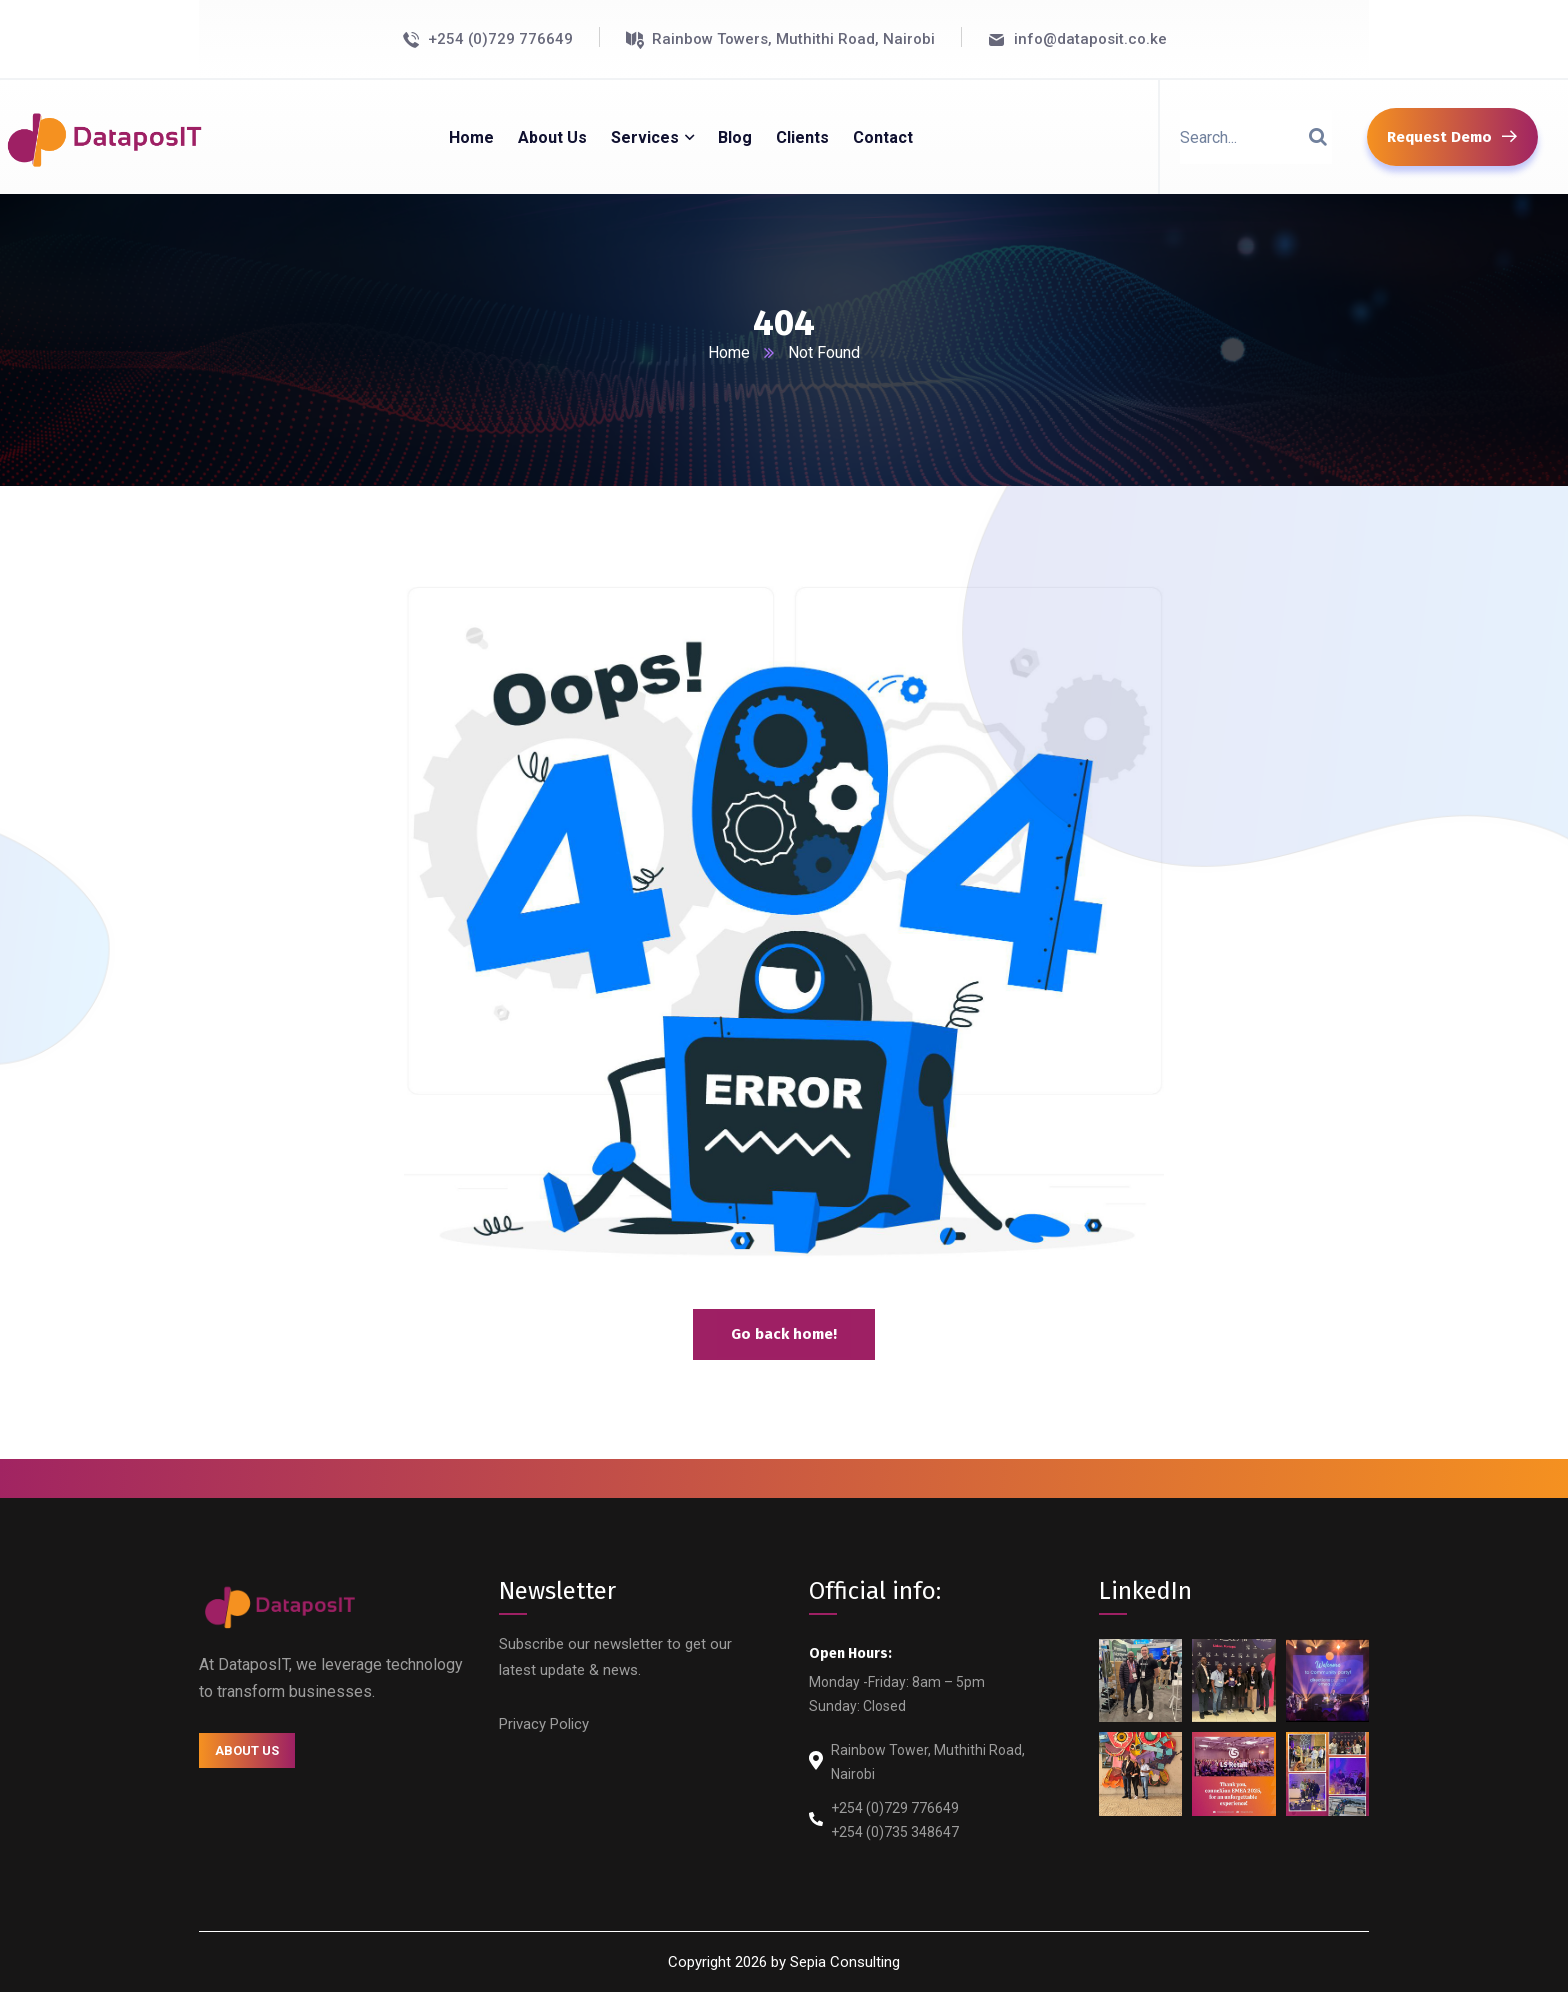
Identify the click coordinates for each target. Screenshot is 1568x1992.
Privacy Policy (544, 1724)
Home (729, 352)
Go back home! (784, 1334)
